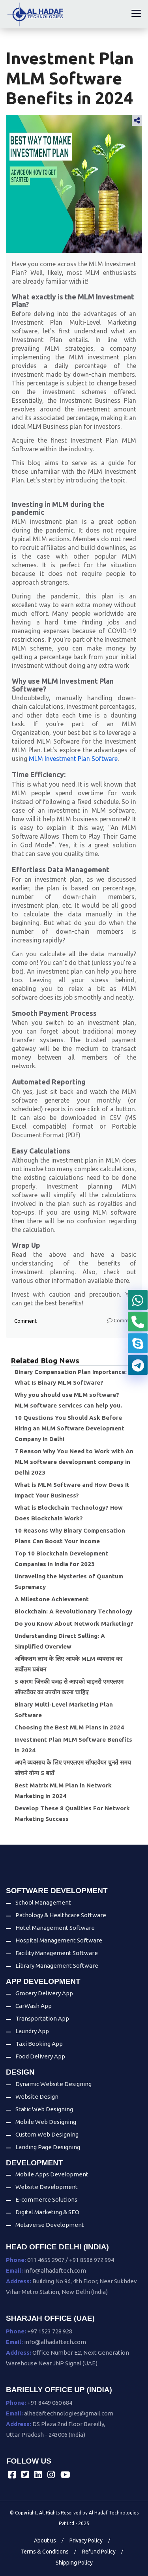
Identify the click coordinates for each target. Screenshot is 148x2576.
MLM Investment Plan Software (73, 758)
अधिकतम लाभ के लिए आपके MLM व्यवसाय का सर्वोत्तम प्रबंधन (68, 1664)
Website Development (46, 2186)
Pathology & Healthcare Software (60, 1915)
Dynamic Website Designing (53, 2084)
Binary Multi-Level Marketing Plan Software (64, 1709)
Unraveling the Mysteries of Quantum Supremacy (69, 1581)
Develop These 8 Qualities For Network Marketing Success (72, 1813)
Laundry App (32, 2031)
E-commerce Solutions (46, 2199)
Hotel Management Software (55, 1927)
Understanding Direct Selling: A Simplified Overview (60, 1641)
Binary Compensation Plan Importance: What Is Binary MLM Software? (71, 1377)
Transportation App (42, 2018)
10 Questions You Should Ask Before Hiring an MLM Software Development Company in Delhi (69, 1428)
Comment (25, 1321)
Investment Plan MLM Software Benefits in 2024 (73, 1744)
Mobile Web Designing (45, 2121)
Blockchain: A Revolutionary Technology (73, 1611)
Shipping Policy (74, 2562)
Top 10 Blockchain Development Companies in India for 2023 (61, 1558)
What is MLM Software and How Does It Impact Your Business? (72, 1490)
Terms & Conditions (45, 2551)
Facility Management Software (56, 1953)
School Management (43, 1902)
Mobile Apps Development (51, 2174)
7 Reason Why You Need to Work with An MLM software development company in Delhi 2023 (74, 1462)
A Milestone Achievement (52, 1599)
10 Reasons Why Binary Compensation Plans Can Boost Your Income (70, 1535)
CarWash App (33, 2005)
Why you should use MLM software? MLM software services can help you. (68, 1400)
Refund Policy (99, 2551)
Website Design (36, 2096)
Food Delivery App (40, 2056)
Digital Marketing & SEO (47, 2212)
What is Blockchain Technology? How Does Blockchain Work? (69, 1513)
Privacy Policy (86, 2540)
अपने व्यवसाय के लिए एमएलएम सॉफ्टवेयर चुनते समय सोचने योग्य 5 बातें (73, 1767)
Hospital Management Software (58, 1940)
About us (45, 2540)
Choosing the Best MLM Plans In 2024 (69, 1727)
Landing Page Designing (47, 2147)
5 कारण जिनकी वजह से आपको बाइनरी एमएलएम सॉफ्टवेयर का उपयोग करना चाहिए (69, 1687)
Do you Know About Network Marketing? (74, 1623)
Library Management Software (56, 1965)
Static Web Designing (44, 2109)
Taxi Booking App (39, 2043)
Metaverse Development (49, 2224)
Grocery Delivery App (44, 1993)
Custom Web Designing (47, 2134)
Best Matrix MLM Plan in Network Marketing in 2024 (63, 1790)
